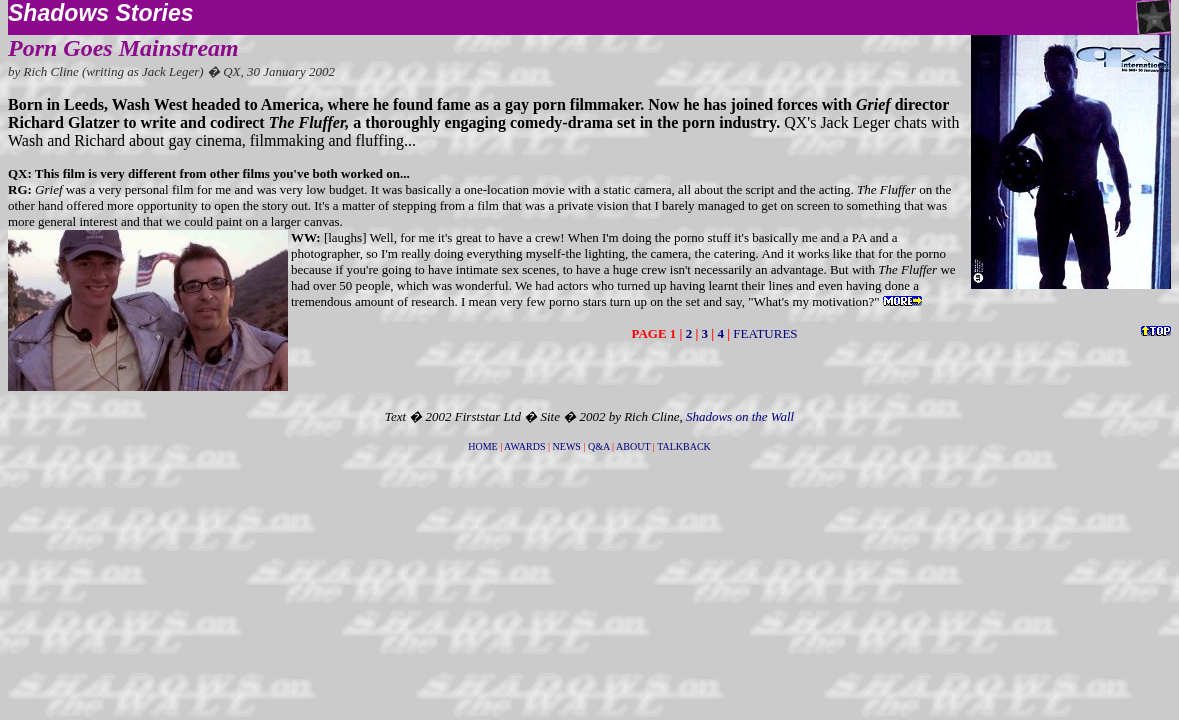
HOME (482, 446)
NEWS (567, 446)
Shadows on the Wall (740, 416)
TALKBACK (684, 446)
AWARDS (524, 446)
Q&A (599, 446)
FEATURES (765, 333)
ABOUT (633, 446)
